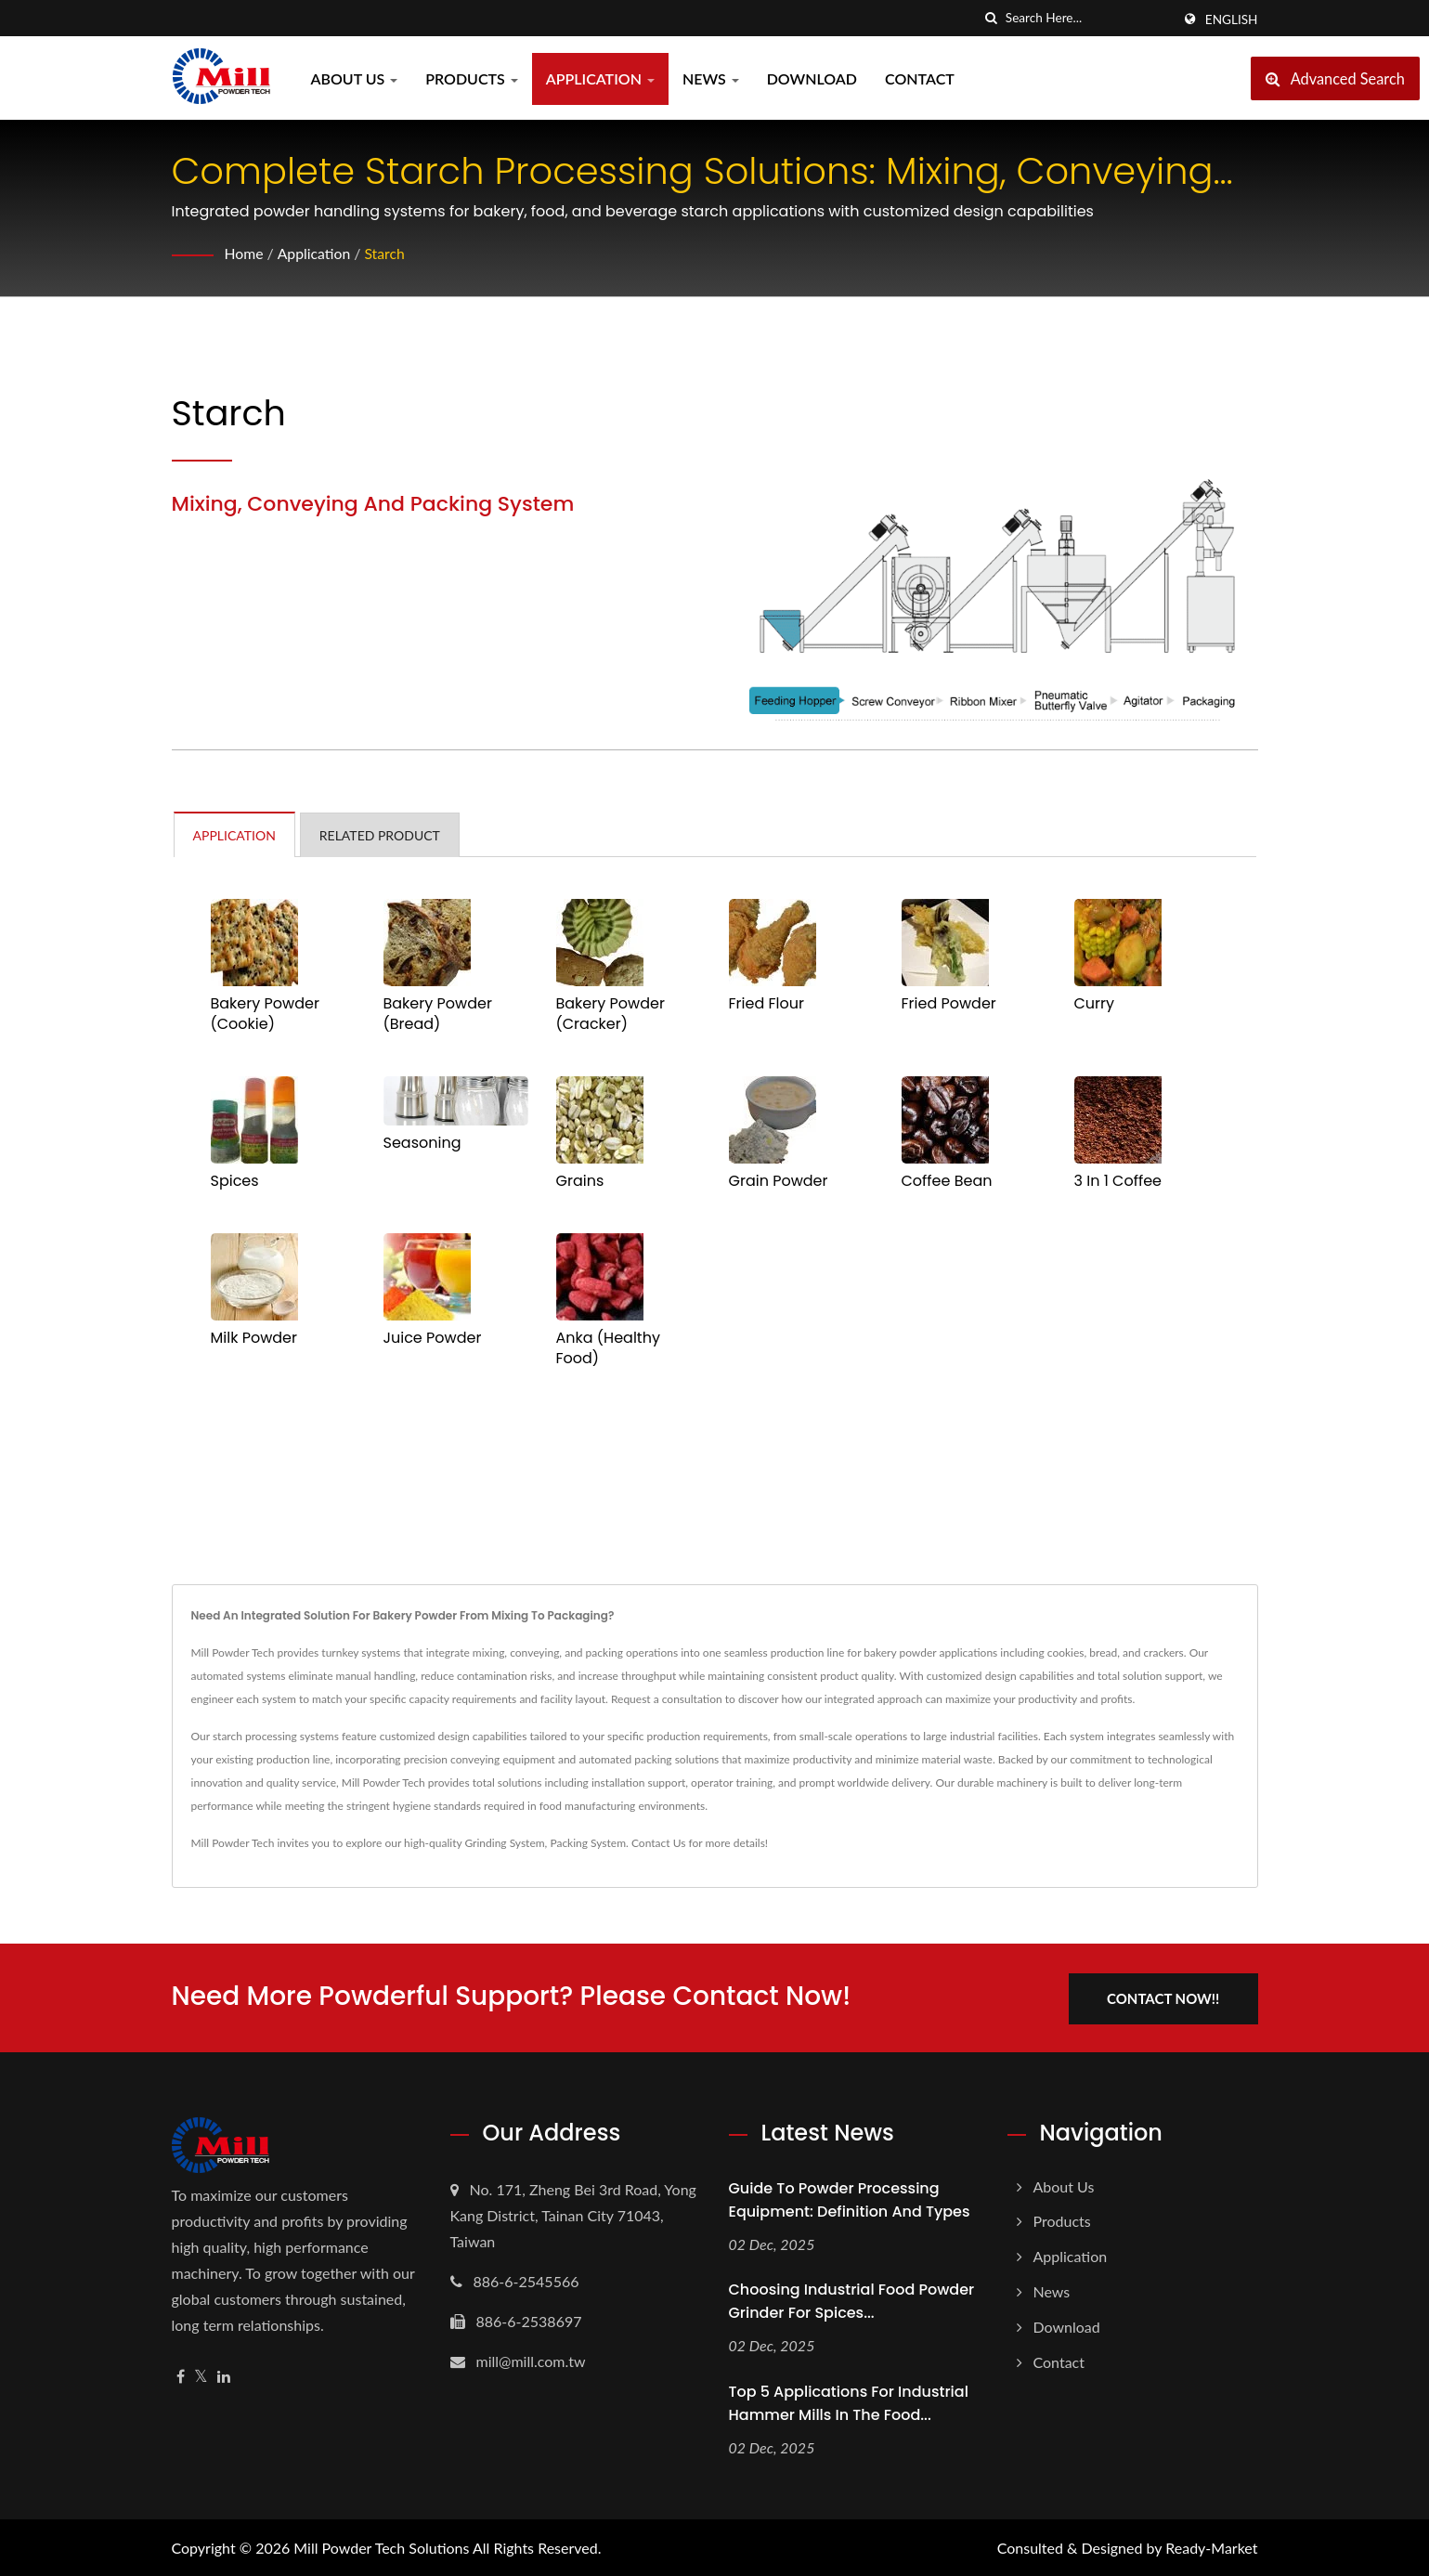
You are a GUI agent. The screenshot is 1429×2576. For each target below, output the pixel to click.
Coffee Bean (947, 1181)
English (1231, 19)
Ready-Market (1211, 2546)
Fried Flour (766, 1004)
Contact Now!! (1167, 1996)
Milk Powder (254, 1338)
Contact (920, 78)
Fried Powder (949, 1004)
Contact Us (658, 1843)
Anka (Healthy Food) (608, 1348)
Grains (580, 1181)
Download (812, 78)
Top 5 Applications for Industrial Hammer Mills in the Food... (848, 2402)
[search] (992, 18)
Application (600, 78)
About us (354, 78)
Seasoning (422, 1143)
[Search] (1088, 18)
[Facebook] (180, 2375)
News (710, 78)
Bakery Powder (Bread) (437, 1014)
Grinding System (504, 1843)
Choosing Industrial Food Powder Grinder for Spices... (852, 2300)
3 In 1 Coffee (1118, 1181)
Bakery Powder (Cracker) (610, 1014)
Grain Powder (778, 1181)
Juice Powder (432, 1338)
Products (471, 78)
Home (245, 253)
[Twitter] (201, 2375)
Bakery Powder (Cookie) (265, 1014)
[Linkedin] (223, 2375)
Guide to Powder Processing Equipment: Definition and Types (849, 2198)
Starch (386, 253)
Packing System (588, 1843)
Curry (1094, 1004)
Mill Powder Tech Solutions (381, 2546)
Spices (235, 1181)
